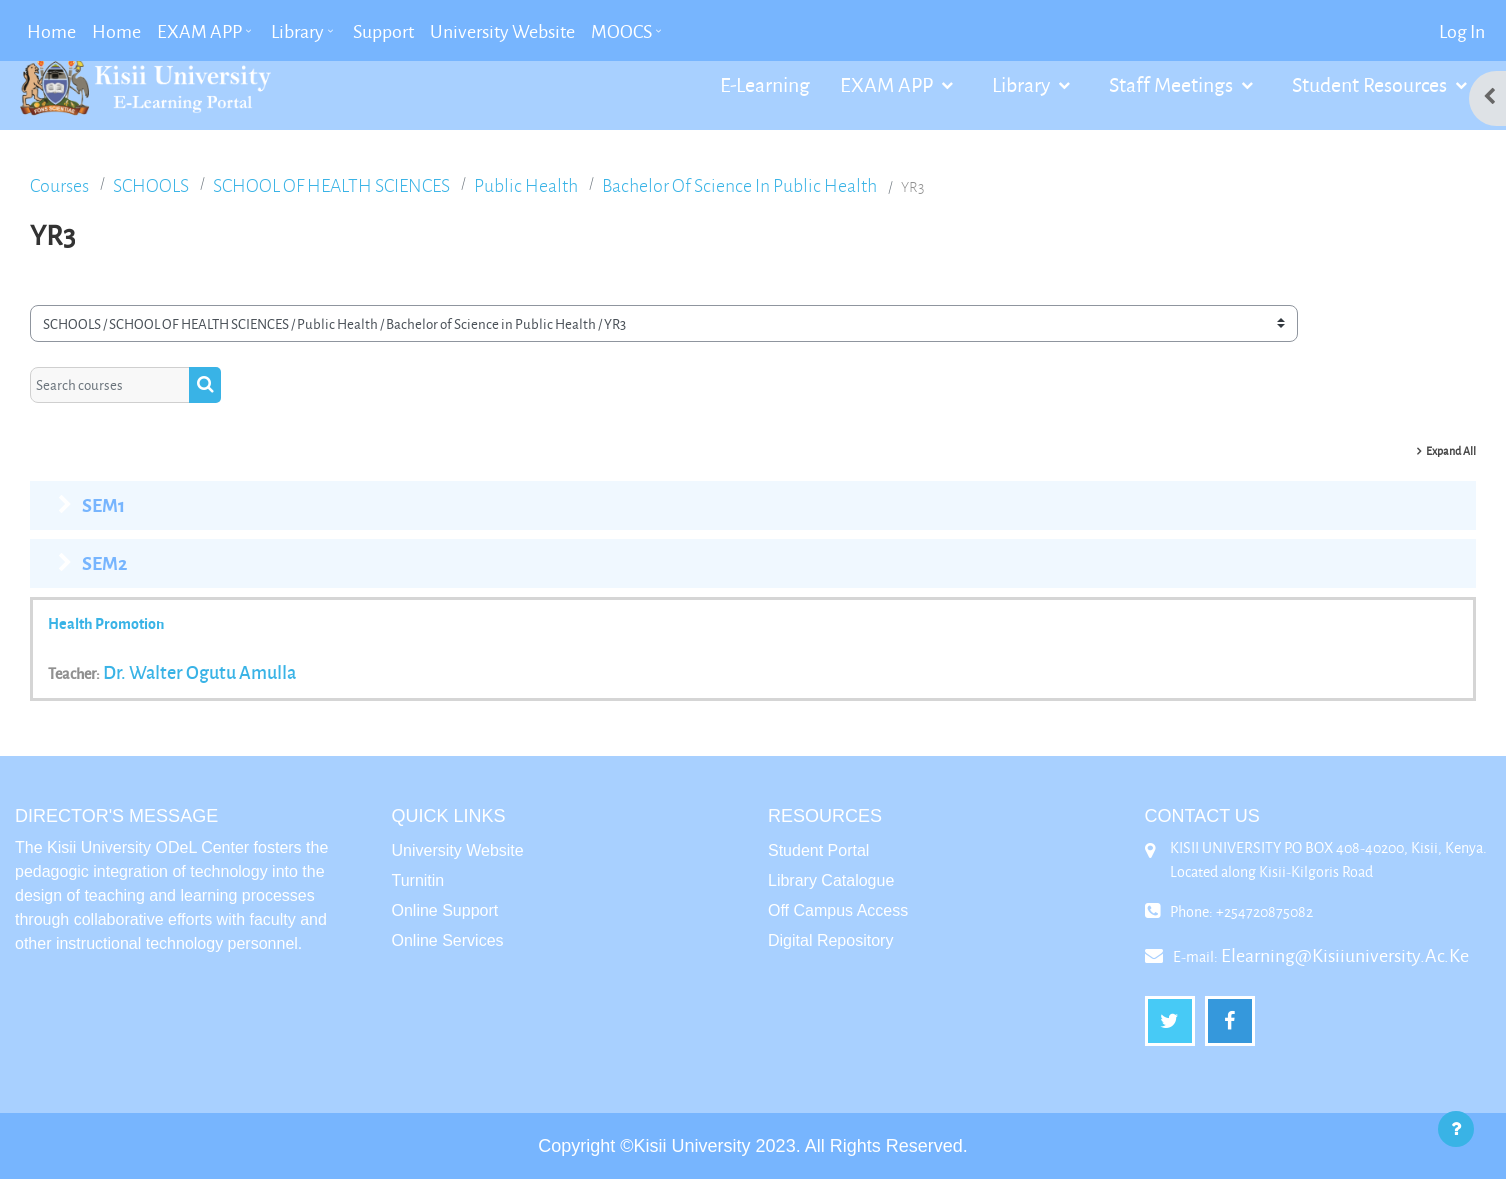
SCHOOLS (151, 185)
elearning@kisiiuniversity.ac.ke (1345, 955)
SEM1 (103, 505)
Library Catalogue (831, 880)
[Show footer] (1456, 1129)
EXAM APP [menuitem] (199, 31)
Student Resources (1371, 84)
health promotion (106, 623)
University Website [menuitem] (502, 31)
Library (1023, 84)
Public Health (526, 185)
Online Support (445, 910)
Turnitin (418, 880)
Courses (59, 185)
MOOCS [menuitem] (621, 31)
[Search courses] (110, 385)
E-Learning (765, 84)
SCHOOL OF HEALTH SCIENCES (331, 185)
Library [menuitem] (297, 31)
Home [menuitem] (51, 31)
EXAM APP (888, 84)
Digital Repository (830, 940)
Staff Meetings (1173, 84)
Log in (1462, 31)
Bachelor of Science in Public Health (739, 185)
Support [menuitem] (383, 31)
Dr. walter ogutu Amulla (199, 672)
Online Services (448, 940)
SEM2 (104, 563)
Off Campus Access (838, 910)
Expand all (1451, 450)
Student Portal (818, 850)
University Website (458, 850)
